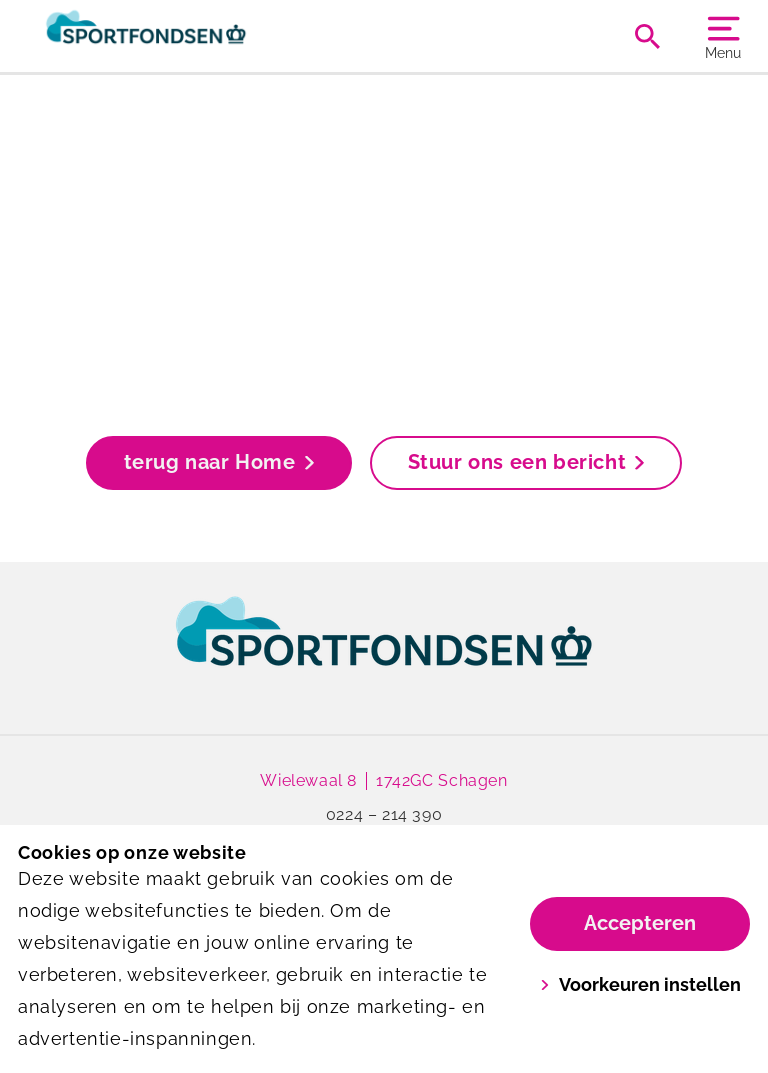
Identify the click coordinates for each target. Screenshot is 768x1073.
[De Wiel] (201, 36)
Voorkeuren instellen (640, 984)
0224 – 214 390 (384, 814)
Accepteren (640, 923)
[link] (384, 650)
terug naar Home (219, 462)
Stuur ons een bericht (526, 462)
